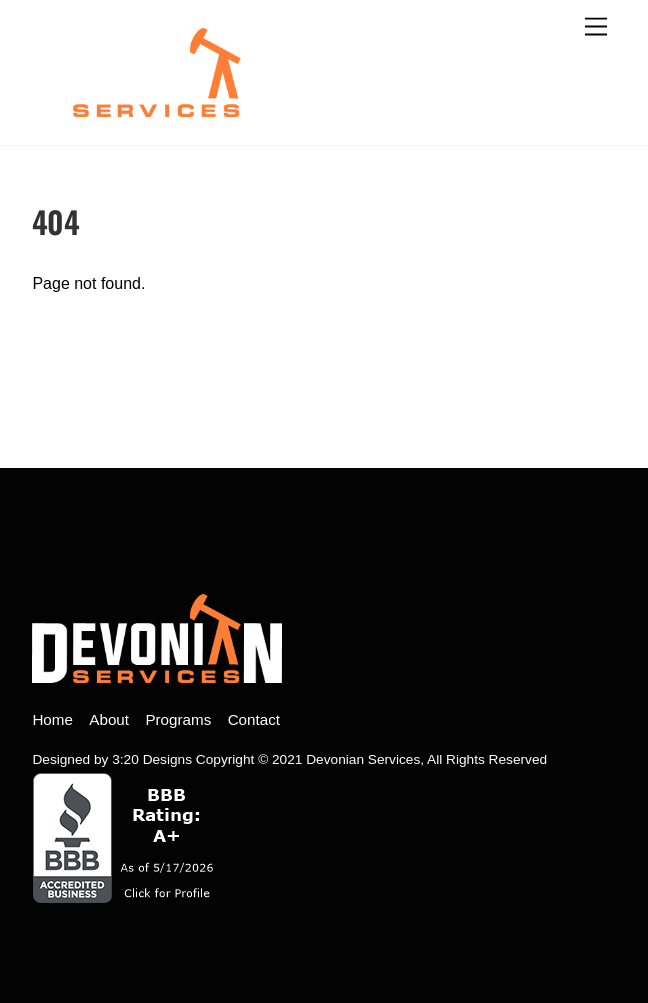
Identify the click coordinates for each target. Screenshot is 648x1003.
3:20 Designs (152, 759)
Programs (178, 719)
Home (52, 719)
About (109, 719)
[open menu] (596, 27)
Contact (254, 719)
